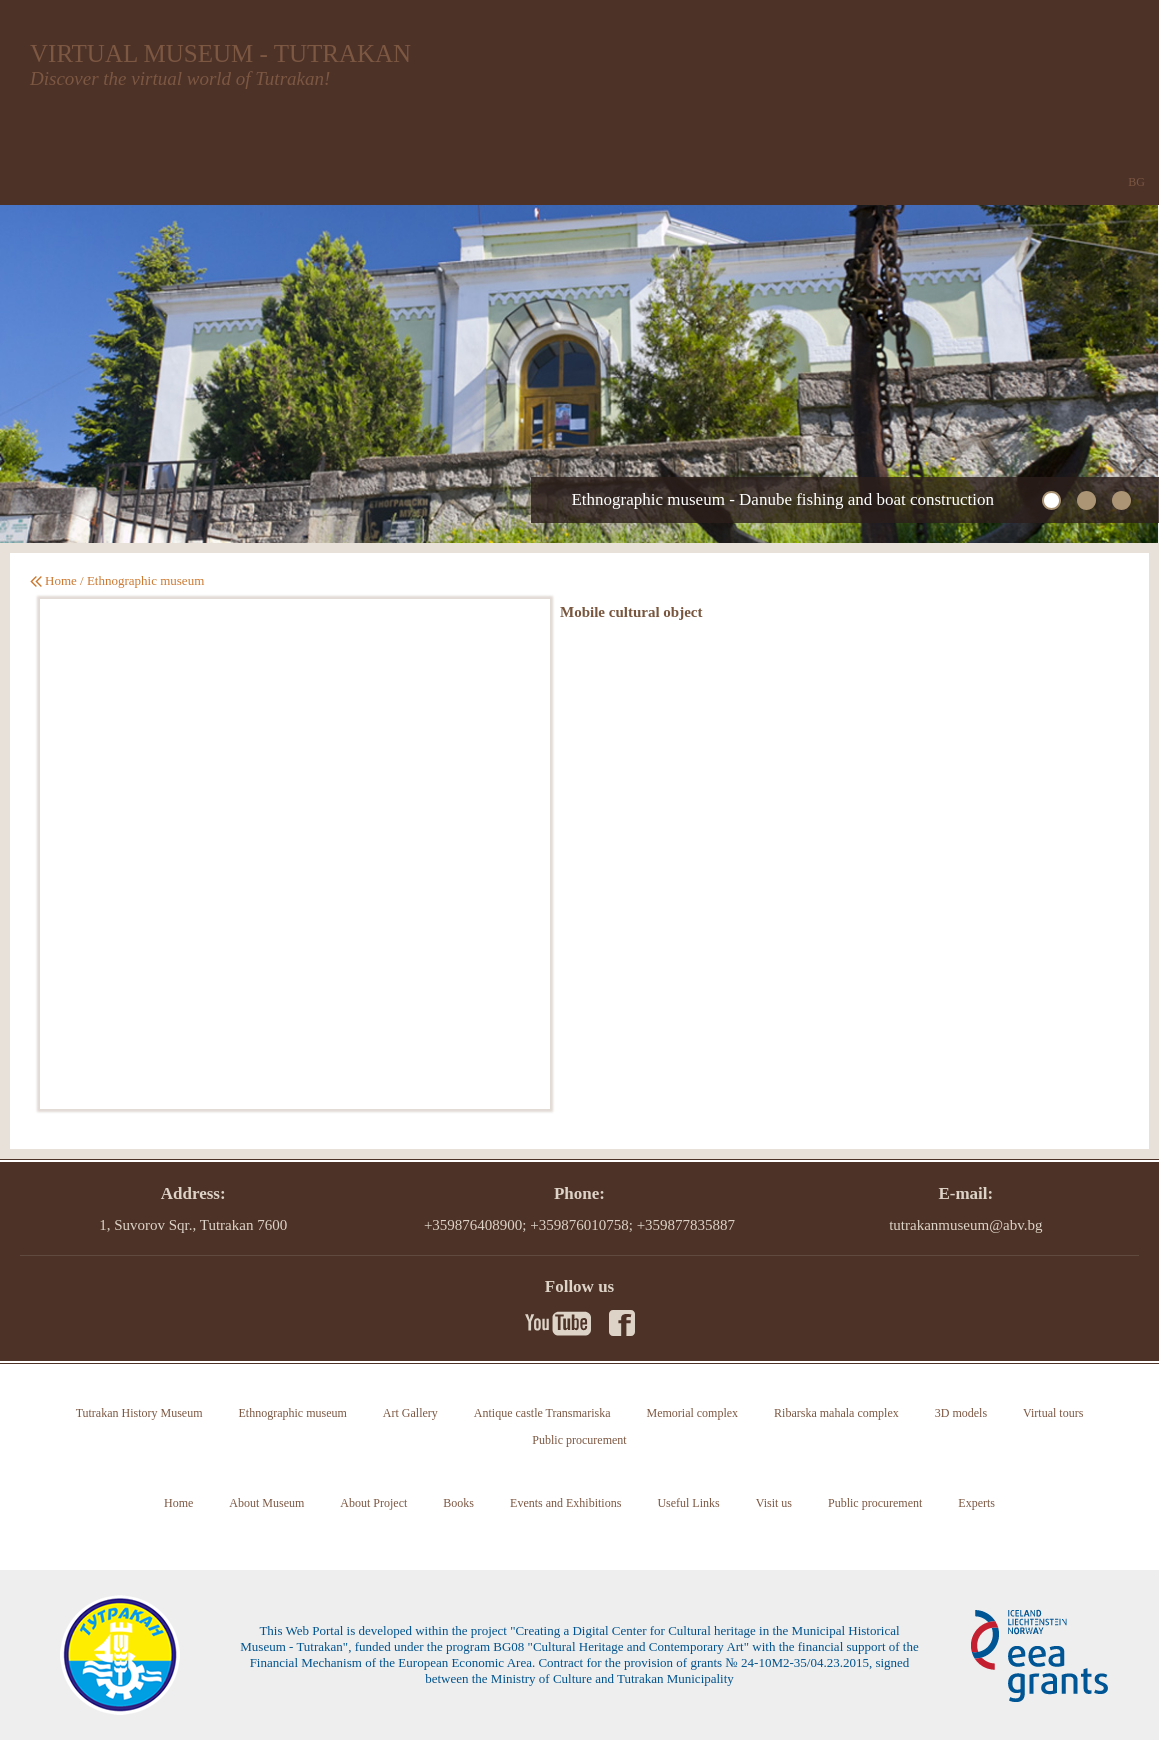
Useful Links (688, 1503)
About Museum (266, 1503)
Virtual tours (1053, 1413)
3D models (961, 1413)
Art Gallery (410, 1413)
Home (61, 580)
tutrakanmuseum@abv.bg (965, 1225)
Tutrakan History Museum (139, 1413)
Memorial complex (692, 1413)
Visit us (774, 1503)
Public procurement (579, 1440)
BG (1136, 182)
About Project (373, 1503)
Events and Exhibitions (565, 1503)
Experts (976, 1503)
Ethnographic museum (145, 580)
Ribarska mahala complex (836, 1413)
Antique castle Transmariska (542, 1413)
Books (458, 1503)
